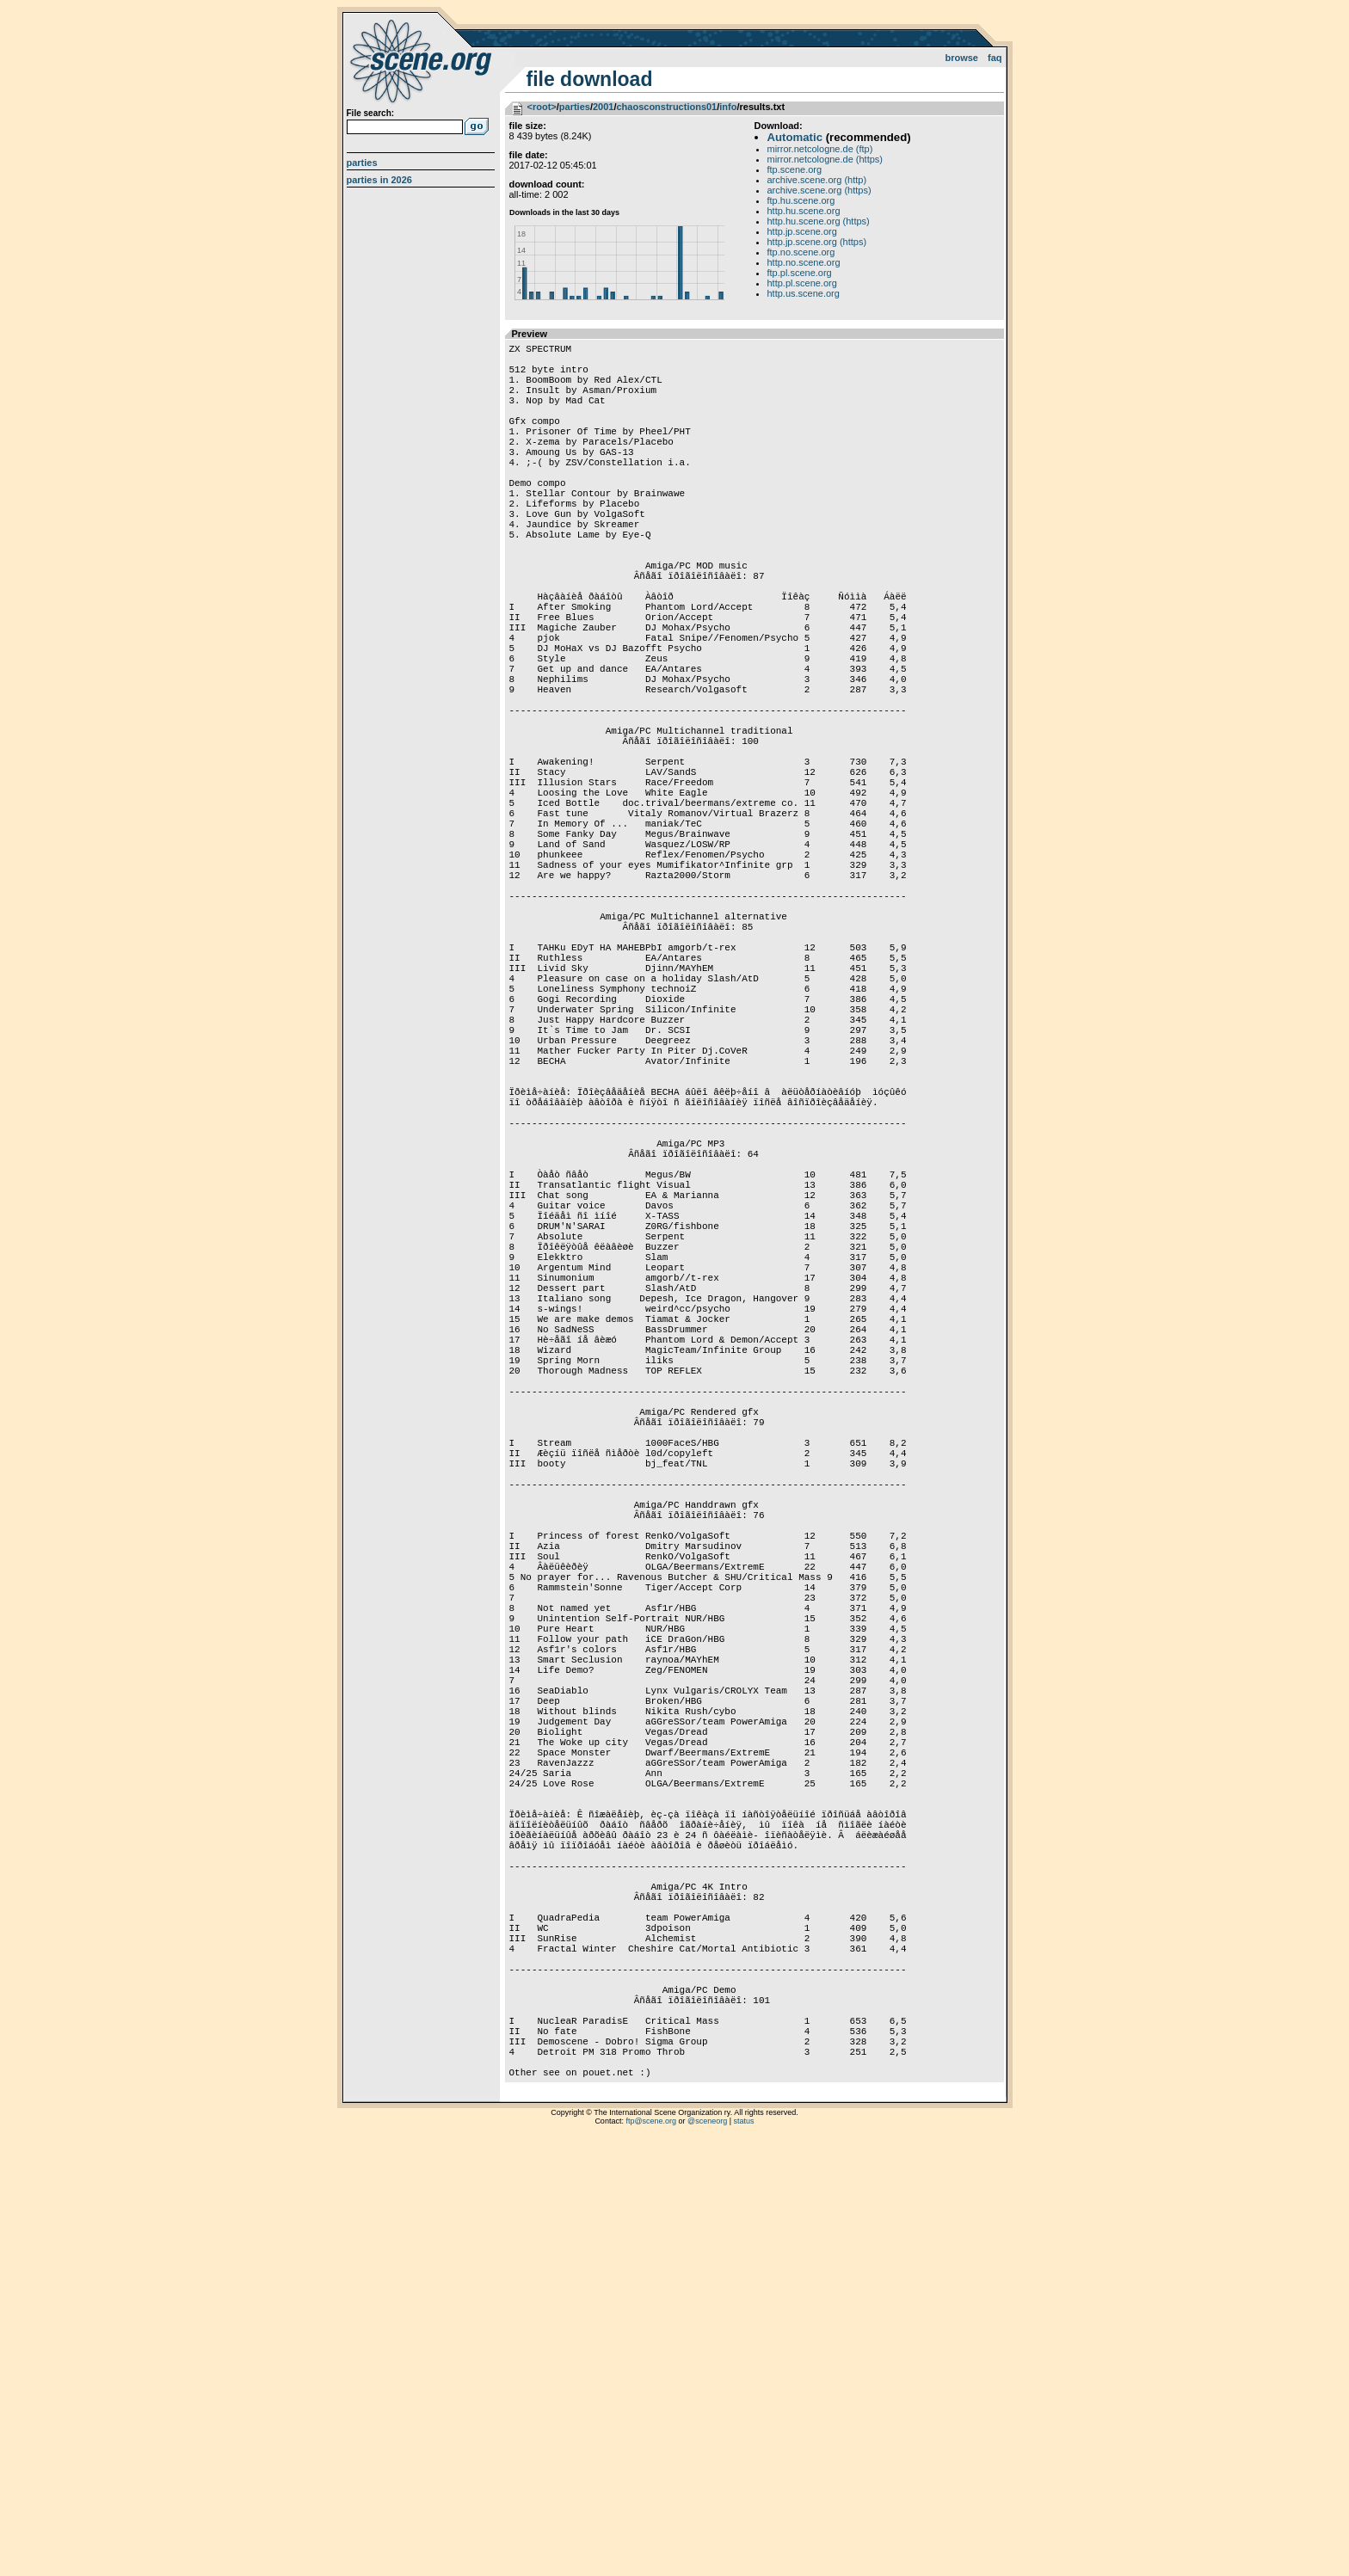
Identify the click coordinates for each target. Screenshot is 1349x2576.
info (727, 106)
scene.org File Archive (422, 60)
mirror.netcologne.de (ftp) (820, 149)
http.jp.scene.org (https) (817, 242)
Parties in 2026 (379, 180)
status (744, 2554)
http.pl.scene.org (802, 283)
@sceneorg (707, 2554)
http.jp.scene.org (802, 231)
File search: (371, 113)
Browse (961, 57)
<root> (542, 106)
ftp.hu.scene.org (801, 200)
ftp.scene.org (794, 169)
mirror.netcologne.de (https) (825, 159)
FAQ (995, 57)
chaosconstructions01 (666, 106)
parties (574, 106)
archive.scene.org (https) (819, 190)
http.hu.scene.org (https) (818, 221)
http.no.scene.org (804, 262)
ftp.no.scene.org (801, 252)
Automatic (794, 137)
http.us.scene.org (803, 293)
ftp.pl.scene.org (799, 272)
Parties (362, 162)
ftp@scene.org (650, 2554)
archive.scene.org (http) (817, 180)
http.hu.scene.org (804, 211)
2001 (603, 106)
